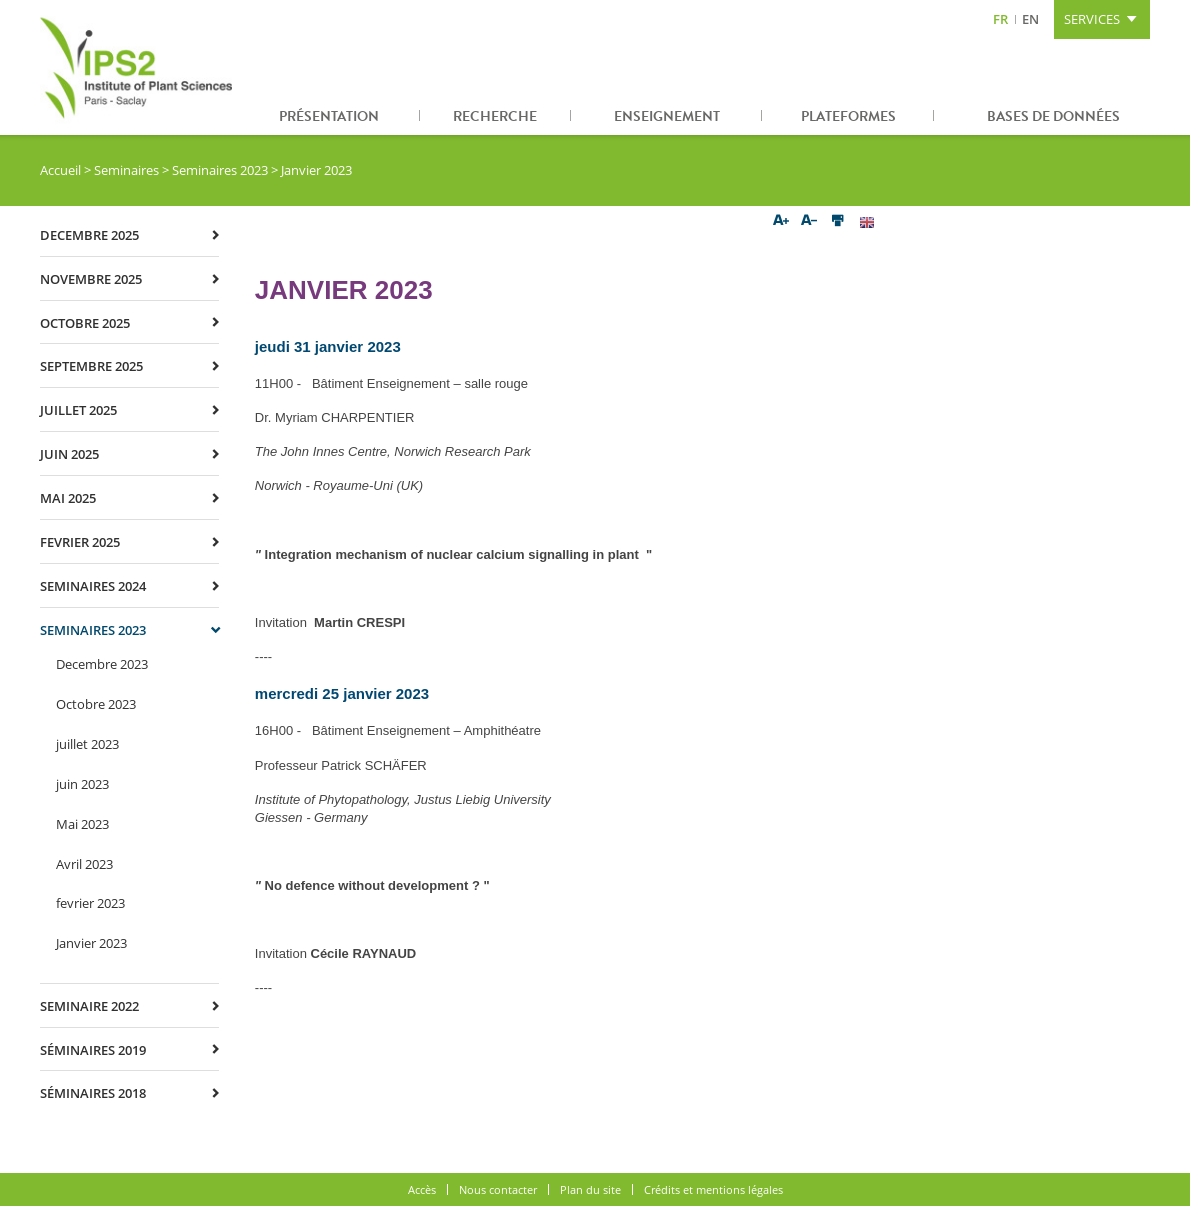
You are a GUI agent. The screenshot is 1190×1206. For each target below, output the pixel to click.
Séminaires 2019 (93, 1050)
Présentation (329, 116)
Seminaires (126, 170)
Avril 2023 (84, 864)
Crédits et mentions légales (713, 1189)
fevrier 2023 (90, 903)
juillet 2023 (87, 744)
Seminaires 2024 (93, 586)
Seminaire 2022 (89, 1006)
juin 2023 (82, 784)
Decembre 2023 (102, 664)
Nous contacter (498, 1189)
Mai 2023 (82, 824)
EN (1030, 19)
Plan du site (590, 1189)
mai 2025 (68, 498)
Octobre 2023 (96, 704)
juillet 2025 (78, 410)
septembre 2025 (91, 366)
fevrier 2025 (80, 542)
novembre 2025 (91, 279)
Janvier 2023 (91, 943)
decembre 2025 (89, 235)
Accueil (60, 170)
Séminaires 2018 (93, 1093)
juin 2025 (69, 454)
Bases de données (1053, 116)
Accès (422, 1189)
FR (1000, 19)
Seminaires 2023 (220, 170)
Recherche (495, 116)
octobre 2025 (85, 323)
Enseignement (667, 116)
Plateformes (848, 116)
